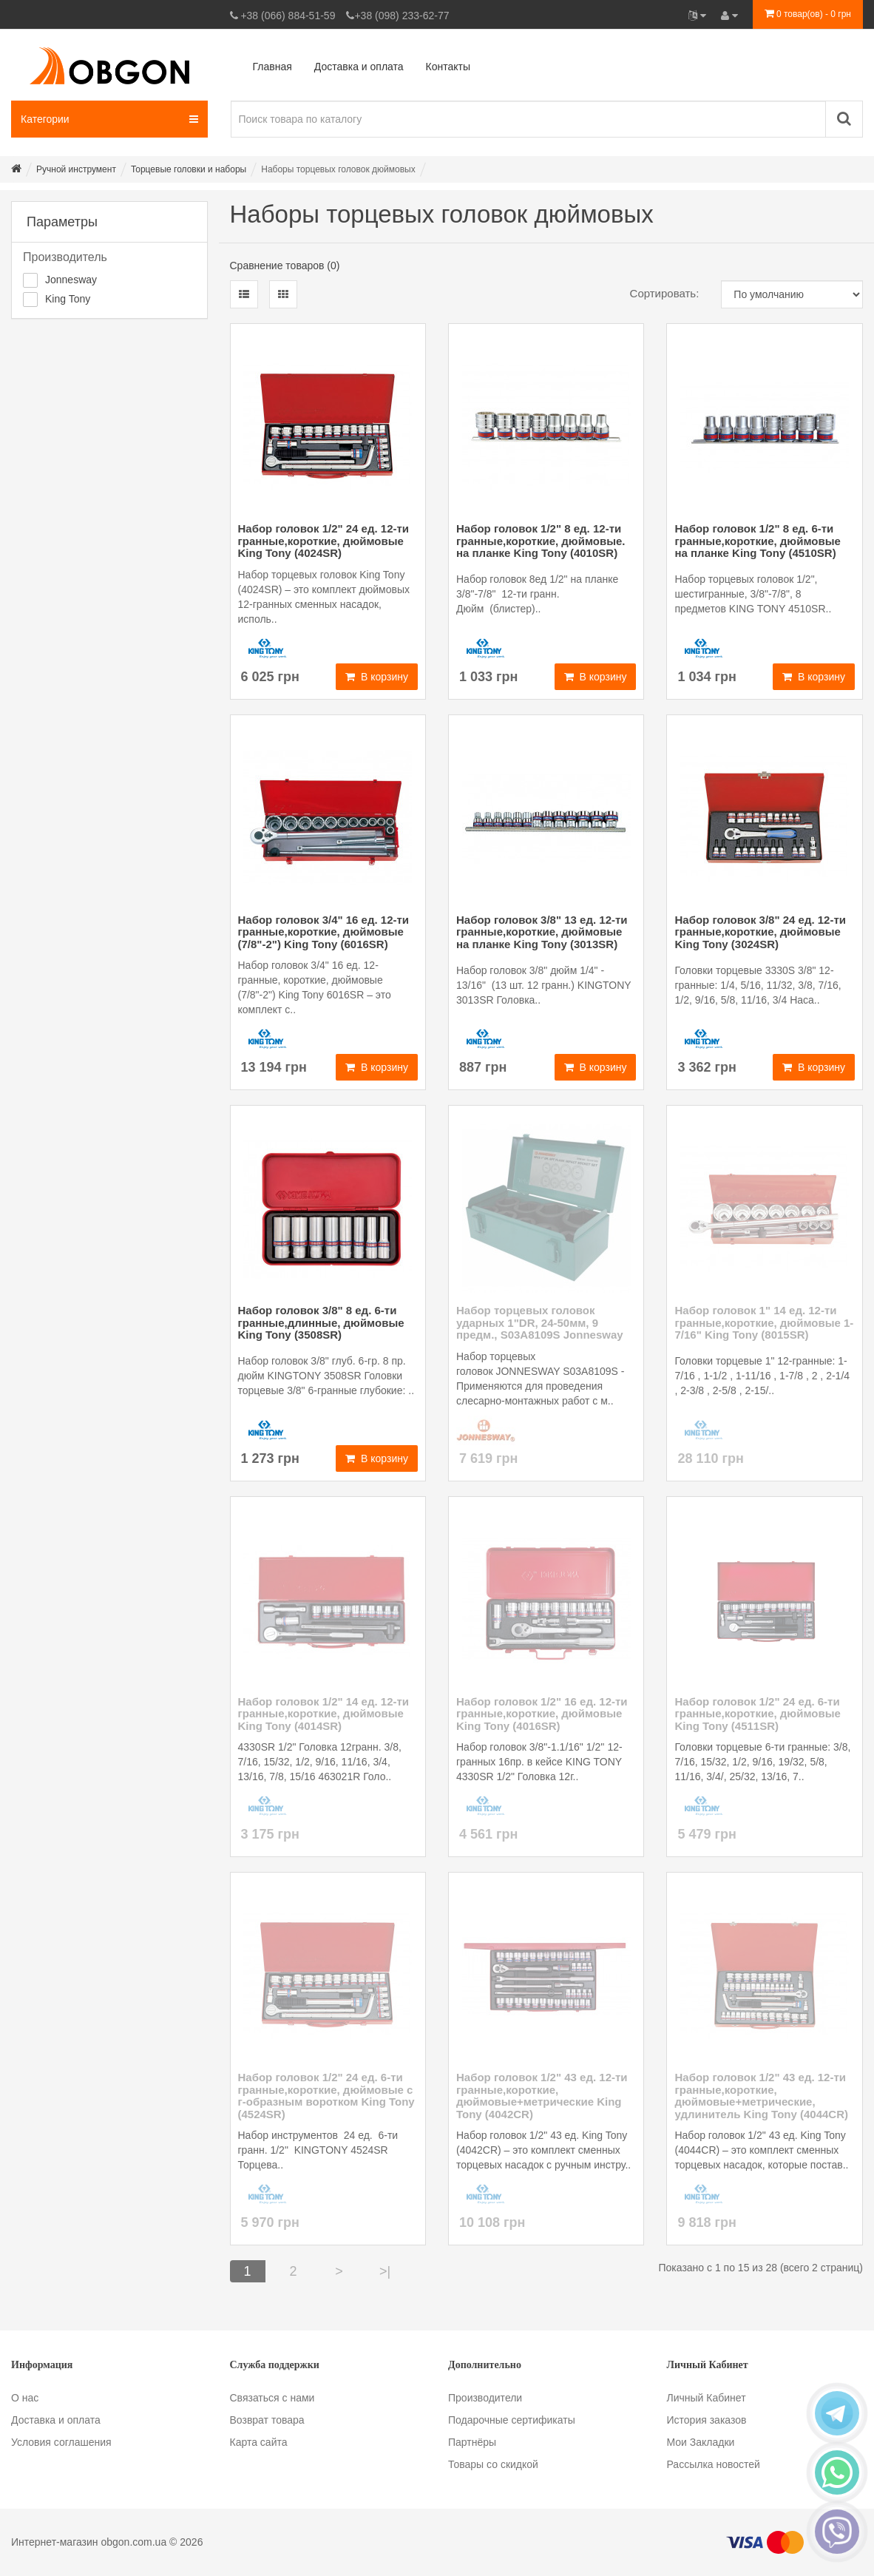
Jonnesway (71, 279)
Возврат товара (267, 2420)
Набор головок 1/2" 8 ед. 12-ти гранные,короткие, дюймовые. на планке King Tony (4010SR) (541, 540)
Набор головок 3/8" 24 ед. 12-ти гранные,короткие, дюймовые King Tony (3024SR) (760, 931)
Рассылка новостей (713, 2464)
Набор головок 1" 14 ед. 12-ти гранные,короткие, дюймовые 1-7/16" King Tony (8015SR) (763, 1322)
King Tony (67, 299)
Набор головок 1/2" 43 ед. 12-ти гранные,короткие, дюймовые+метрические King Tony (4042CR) (542, 2095)
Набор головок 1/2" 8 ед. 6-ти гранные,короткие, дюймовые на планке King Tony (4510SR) (757, 540)
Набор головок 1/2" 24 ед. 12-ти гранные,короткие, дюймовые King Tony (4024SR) (324, 540)
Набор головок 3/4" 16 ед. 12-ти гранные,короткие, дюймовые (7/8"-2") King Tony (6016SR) (324, 931)
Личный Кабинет (706, 2398)
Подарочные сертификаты (511, 2420)
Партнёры (472, 2442)
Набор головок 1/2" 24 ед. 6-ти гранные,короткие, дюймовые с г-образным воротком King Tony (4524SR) (326, 2095)
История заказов (707, 2420)
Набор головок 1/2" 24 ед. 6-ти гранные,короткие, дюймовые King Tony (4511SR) (757, 1713)
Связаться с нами (272, 2398)
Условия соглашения (61, 2442)
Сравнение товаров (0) (285, 265)
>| (384, 2271)
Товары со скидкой (493, 2464)
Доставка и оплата (56, 2420)
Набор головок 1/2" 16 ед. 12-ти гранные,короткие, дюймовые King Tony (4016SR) (542, 1713)
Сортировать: (664, 293)
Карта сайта (259, 2442)
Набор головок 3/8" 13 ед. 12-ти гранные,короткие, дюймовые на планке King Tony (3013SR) (542, 931)
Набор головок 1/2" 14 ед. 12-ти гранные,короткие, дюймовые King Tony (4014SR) (324, 1713)
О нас (24, 2398)
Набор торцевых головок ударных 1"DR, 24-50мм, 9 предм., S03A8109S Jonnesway (539, 1322)
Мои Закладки (701, 2442)
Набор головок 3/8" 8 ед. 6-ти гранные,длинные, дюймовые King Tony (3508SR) (321, 1322)
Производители (485, 2398)
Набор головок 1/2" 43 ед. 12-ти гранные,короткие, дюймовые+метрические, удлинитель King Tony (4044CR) (761, 2095)
